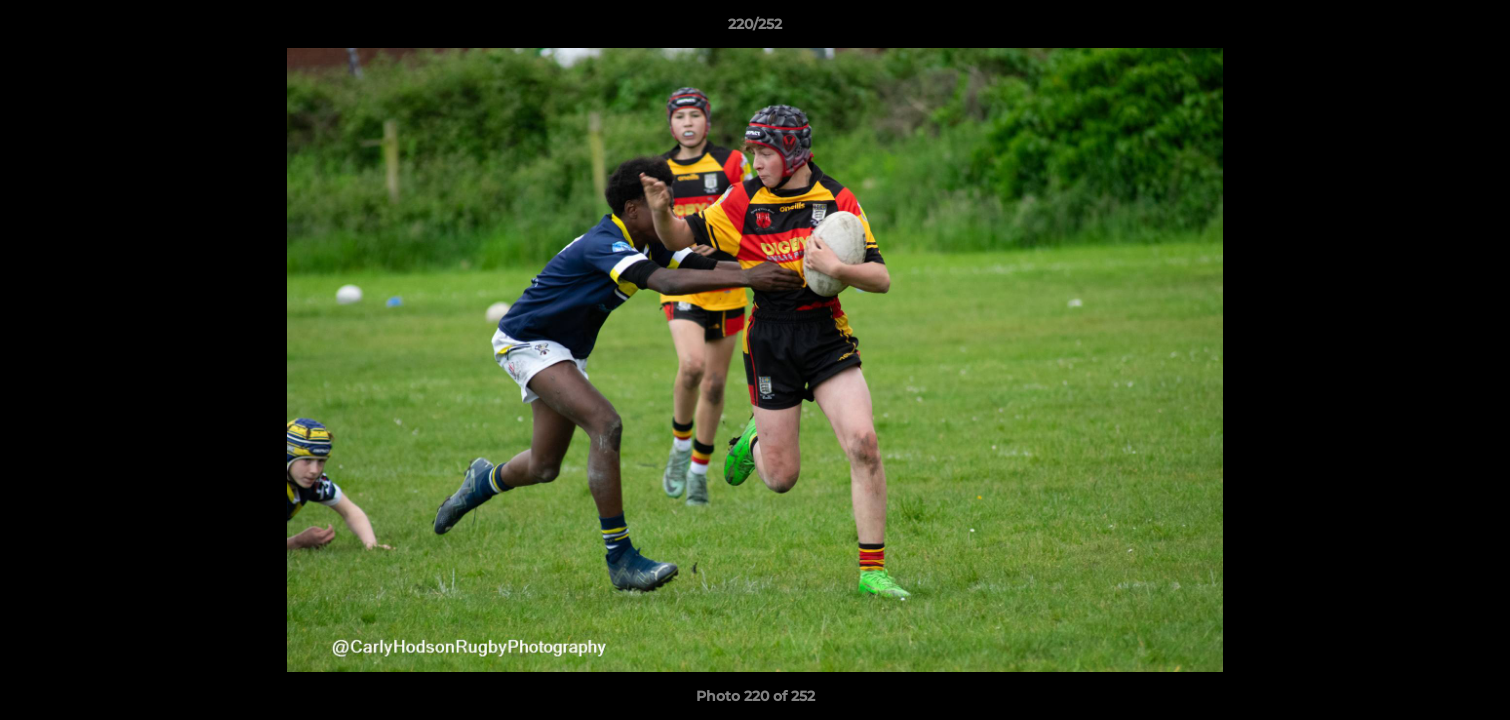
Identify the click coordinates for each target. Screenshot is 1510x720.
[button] (1474, 29)
